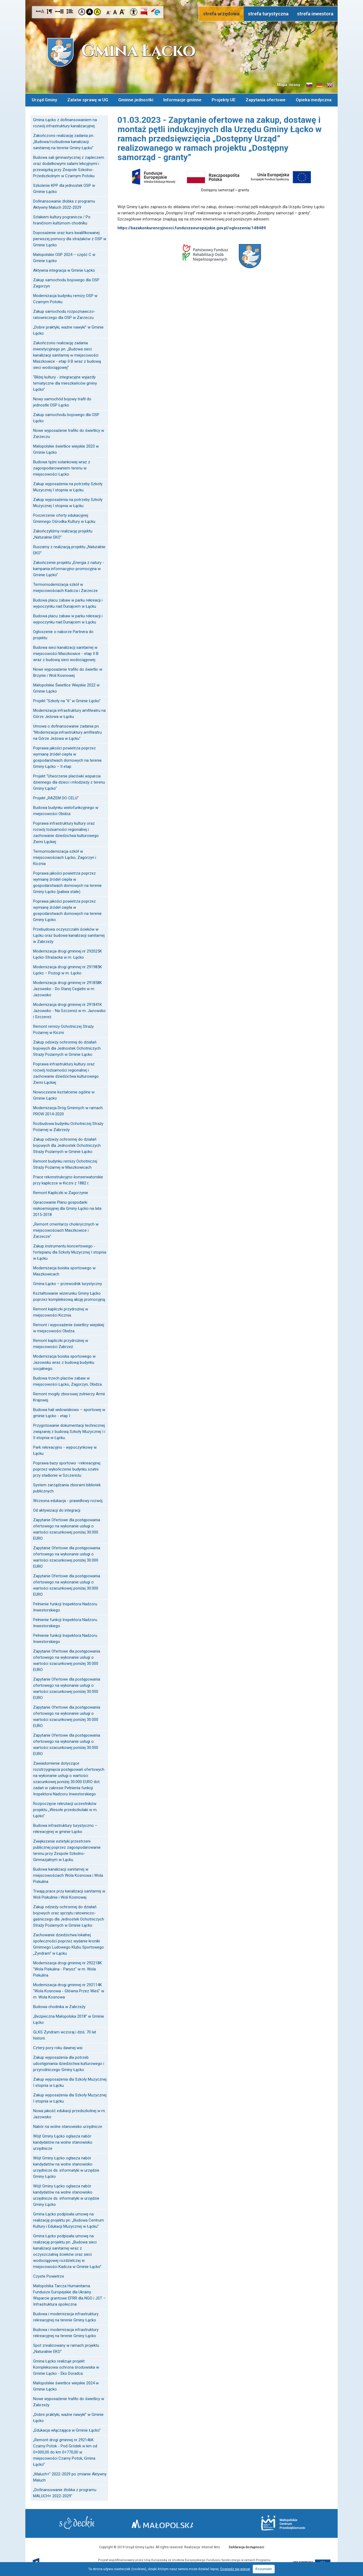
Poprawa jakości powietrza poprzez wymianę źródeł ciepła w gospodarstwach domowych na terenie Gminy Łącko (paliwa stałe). (67, 881)
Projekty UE (223, 99)
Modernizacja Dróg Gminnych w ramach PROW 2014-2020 (68, 1109)
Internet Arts (211, 2546)
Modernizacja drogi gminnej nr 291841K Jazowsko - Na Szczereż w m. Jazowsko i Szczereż (69, 1009)
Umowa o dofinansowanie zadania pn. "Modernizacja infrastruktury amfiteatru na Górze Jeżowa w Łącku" (67, 731)
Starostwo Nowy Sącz (82, 2523)
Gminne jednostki (135, 99)
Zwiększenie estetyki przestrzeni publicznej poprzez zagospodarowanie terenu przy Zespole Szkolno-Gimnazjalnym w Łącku (67, 1849)
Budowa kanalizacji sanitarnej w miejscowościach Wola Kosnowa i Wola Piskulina (68, 1874)
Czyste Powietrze (48, 2275)
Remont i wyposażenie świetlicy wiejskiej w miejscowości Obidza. (68, 1326)
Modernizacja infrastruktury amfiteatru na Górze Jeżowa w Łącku (69, 712)
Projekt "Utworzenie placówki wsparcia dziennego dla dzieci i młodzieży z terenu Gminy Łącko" (69, 781)
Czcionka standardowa (115, 12)
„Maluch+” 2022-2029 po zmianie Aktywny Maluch (69, 2476)
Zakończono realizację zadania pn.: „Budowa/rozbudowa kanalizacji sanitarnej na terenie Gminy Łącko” (64, 140)
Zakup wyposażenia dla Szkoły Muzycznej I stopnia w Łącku (69, 2081)
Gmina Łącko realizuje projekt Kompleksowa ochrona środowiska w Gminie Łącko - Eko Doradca (66, 2366)
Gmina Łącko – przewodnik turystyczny (67, 1282)
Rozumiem (263, 2569)
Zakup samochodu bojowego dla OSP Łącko (66, 416)
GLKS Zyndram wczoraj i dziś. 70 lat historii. (64, 2034)
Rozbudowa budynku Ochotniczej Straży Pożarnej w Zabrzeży (68, 1125)
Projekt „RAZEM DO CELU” (56, 797)
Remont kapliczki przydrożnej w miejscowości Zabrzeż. (60, 1342)
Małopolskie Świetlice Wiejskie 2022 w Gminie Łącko (66, 687)
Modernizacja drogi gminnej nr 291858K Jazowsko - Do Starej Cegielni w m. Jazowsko (67, 987)
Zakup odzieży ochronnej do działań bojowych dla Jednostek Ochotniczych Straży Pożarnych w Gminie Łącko (67, 1047)
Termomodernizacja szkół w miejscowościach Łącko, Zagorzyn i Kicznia (64, 856)
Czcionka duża (122, 12)
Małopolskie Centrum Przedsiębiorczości (277, 2522)
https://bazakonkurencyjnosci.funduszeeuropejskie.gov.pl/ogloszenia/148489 (191, 226)
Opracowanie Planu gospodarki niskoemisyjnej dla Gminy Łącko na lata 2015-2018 (67, 1207)
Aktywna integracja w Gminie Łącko (64, 269)
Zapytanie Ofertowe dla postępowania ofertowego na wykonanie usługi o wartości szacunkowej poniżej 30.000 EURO (66, 1528)
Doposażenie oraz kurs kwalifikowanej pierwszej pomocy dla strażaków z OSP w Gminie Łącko (69, 237)
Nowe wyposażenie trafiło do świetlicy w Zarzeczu (68, 432)
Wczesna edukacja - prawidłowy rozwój (67, 1499)
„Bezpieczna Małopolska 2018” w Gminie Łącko (68, 2018)
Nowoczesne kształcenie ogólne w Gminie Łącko (63, 1094)
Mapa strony (288, 84)
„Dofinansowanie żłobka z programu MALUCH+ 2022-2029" (64, 2491)
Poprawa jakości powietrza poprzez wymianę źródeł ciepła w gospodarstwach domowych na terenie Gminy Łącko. (67, 909)
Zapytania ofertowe (266, 99)
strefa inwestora (315, 14)
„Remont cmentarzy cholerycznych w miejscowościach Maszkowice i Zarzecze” (65, 1229)
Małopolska (180, 2522)
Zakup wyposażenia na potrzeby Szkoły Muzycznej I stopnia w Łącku (67, 485)
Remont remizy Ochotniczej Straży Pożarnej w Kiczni (63, 1028)
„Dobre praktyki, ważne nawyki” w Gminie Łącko (68, 329)
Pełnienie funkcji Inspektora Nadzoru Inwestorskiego (65, 1606)
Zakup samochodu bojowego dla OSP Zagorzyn (66, 281)
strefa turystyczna (268, 14)
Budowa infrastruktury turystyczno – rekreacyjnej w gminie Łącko (65, 1827)
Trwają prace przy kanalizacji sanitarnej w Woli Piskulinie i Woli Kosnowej (69, 1893)
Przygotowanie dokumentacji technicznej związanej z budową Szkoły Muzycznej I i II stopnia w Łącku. (69, 1430)
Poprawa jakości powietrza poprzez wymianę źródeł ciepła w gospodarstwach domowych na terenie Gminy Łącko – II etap (67, 756)
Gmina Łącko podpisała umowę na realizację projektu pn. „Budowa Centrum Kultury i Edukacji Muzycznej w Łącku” (68, 2219)
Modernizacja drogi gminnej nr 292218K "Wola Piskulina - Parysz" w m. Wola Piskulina (67, 1968)
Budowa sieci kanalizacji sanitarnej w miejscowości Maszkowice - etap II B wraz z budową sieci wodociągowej (65, 652)
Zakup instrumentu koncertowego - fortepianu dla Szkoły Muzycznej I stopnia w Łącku (69, 1251)
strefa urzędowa (221, 14)
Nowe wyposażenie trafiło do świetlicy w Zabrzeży (68, 2400)
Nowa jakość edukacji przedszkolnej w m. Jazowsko (69, 2112)
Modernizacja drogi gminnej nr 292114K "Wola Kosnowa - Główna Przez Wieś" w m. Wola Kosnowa (68, 1989)
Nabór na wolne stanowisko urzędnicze (67, 2125)
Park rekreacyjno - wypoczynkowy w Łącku (65, 1449)
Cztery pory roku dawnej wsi (57, 2046)
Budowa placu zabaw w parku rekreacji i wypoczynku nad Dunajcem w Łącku (67, 602)
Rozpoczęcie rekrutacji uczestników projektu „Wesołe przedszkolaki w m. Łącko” (65, 1808)
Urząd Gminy (44, 99)
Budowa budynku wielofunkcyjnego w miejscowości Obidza (65, 809)
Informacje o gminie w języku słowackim (309, 85)
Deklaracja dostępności (246, 2546)
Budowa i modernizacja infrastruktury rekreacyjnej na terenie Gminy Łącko (65, 2315)
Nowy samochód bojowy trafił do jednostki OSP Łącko (62, 401)
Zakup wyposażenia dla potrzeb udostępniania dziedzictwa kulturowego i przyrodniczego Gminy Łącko (68, 2062)
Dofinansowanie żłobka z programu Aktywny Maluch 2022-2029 (64, 203)
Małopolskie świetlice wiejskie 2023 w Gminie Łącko (66, 448)
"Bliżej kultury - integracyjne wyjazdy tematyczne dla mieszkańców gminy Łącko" (65, 382)
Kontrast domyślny (81, 12)
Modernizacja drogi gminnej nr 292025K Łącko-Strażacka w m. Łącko (67, 953)
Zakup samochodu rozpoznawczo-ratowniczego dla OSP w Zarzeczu (64, 313)
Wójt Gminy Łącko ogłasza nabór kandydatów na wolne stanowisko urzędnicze (62, 2141)
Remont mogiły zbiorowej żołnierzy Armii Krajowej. (69, 1395)
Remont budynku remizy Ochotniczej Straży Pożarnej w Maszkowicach (65, 1163)
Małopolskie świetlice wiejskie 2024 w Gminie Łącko (66, 2385)
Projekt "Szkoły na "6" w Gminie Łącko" (67, 699)
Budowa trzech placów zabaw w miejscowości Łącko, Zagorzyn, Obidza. (67, 1380)
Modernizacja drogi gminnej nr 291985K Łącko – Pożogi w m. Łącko (67, 968)
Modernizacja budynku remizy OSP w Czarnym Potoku (65, 297)
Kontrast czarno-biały (89, 12)
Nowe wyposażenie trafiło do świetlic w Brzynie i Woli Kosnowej (67, 671)
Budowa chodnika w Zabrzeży (59, 2005)
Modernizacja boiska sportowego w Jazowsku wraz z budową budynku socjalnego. (64, 1361)
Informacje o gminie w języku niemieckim (319, 85)
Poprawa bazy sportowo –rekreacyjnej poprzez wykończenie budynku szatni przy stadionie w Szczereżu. (66, 1468)
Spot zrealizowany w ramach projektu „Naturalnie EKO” (66, 2347)
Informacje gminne (182, 99)
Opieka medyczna (314, 99)
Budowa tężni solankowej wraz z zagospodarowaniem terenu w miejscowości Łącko (61, 467)
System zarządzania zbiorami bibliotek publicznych (67, 1486)
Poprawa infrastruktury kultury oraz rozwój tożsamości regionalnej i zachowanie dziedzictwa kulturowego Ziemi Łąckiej (66, 831)
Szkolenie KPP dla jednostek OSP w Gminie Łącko (64, 187)
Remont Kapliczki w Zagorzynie (60, 1191)
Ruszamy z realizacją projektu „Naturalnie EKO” (69, 548)
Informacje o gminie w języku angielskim (329, 85)
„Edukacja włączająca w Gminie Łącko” (67, 2429)
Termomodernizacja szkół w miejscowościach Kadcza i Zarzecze (65, 586)
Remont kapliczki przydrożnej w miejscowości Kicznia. (60, 1311)
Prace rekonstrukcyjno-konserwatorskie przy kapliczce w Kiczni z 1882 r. (68, 1179)
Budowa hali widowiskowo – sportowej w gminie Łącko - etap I (69, 1411)
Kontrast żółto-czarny (97, 12)
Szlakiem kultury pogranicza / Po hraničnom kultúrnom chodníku (61, 219)
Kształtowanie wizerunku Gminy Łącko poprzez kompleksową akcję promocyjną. (69, 1295)
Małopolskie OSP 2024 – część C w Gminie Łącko (64, 256)
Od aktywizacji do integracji (56, 1509)
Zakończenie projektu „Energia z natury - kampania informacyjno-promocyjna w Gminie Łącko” (68, 567)
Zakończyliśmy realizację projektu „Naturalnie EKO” (62, 533)
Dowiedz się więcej (235, 2569)
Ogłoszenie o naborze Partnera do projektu (63, 633)
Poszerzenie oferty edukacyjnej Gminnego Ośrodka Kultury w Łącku (64, 517)
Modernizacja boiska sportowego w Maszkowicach (64, 1270)
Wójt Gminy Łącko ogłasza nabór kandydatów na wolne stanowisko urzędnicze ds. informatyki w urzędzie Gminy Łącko (66, 2166)
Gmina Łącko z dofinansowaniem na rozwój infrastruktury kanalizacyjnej (65, 121)
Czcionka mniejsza (109, 12)
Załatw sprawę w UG (87, 99)
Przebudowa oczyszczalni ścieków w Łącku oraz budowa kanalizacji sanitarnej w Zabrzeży (69, 934)
